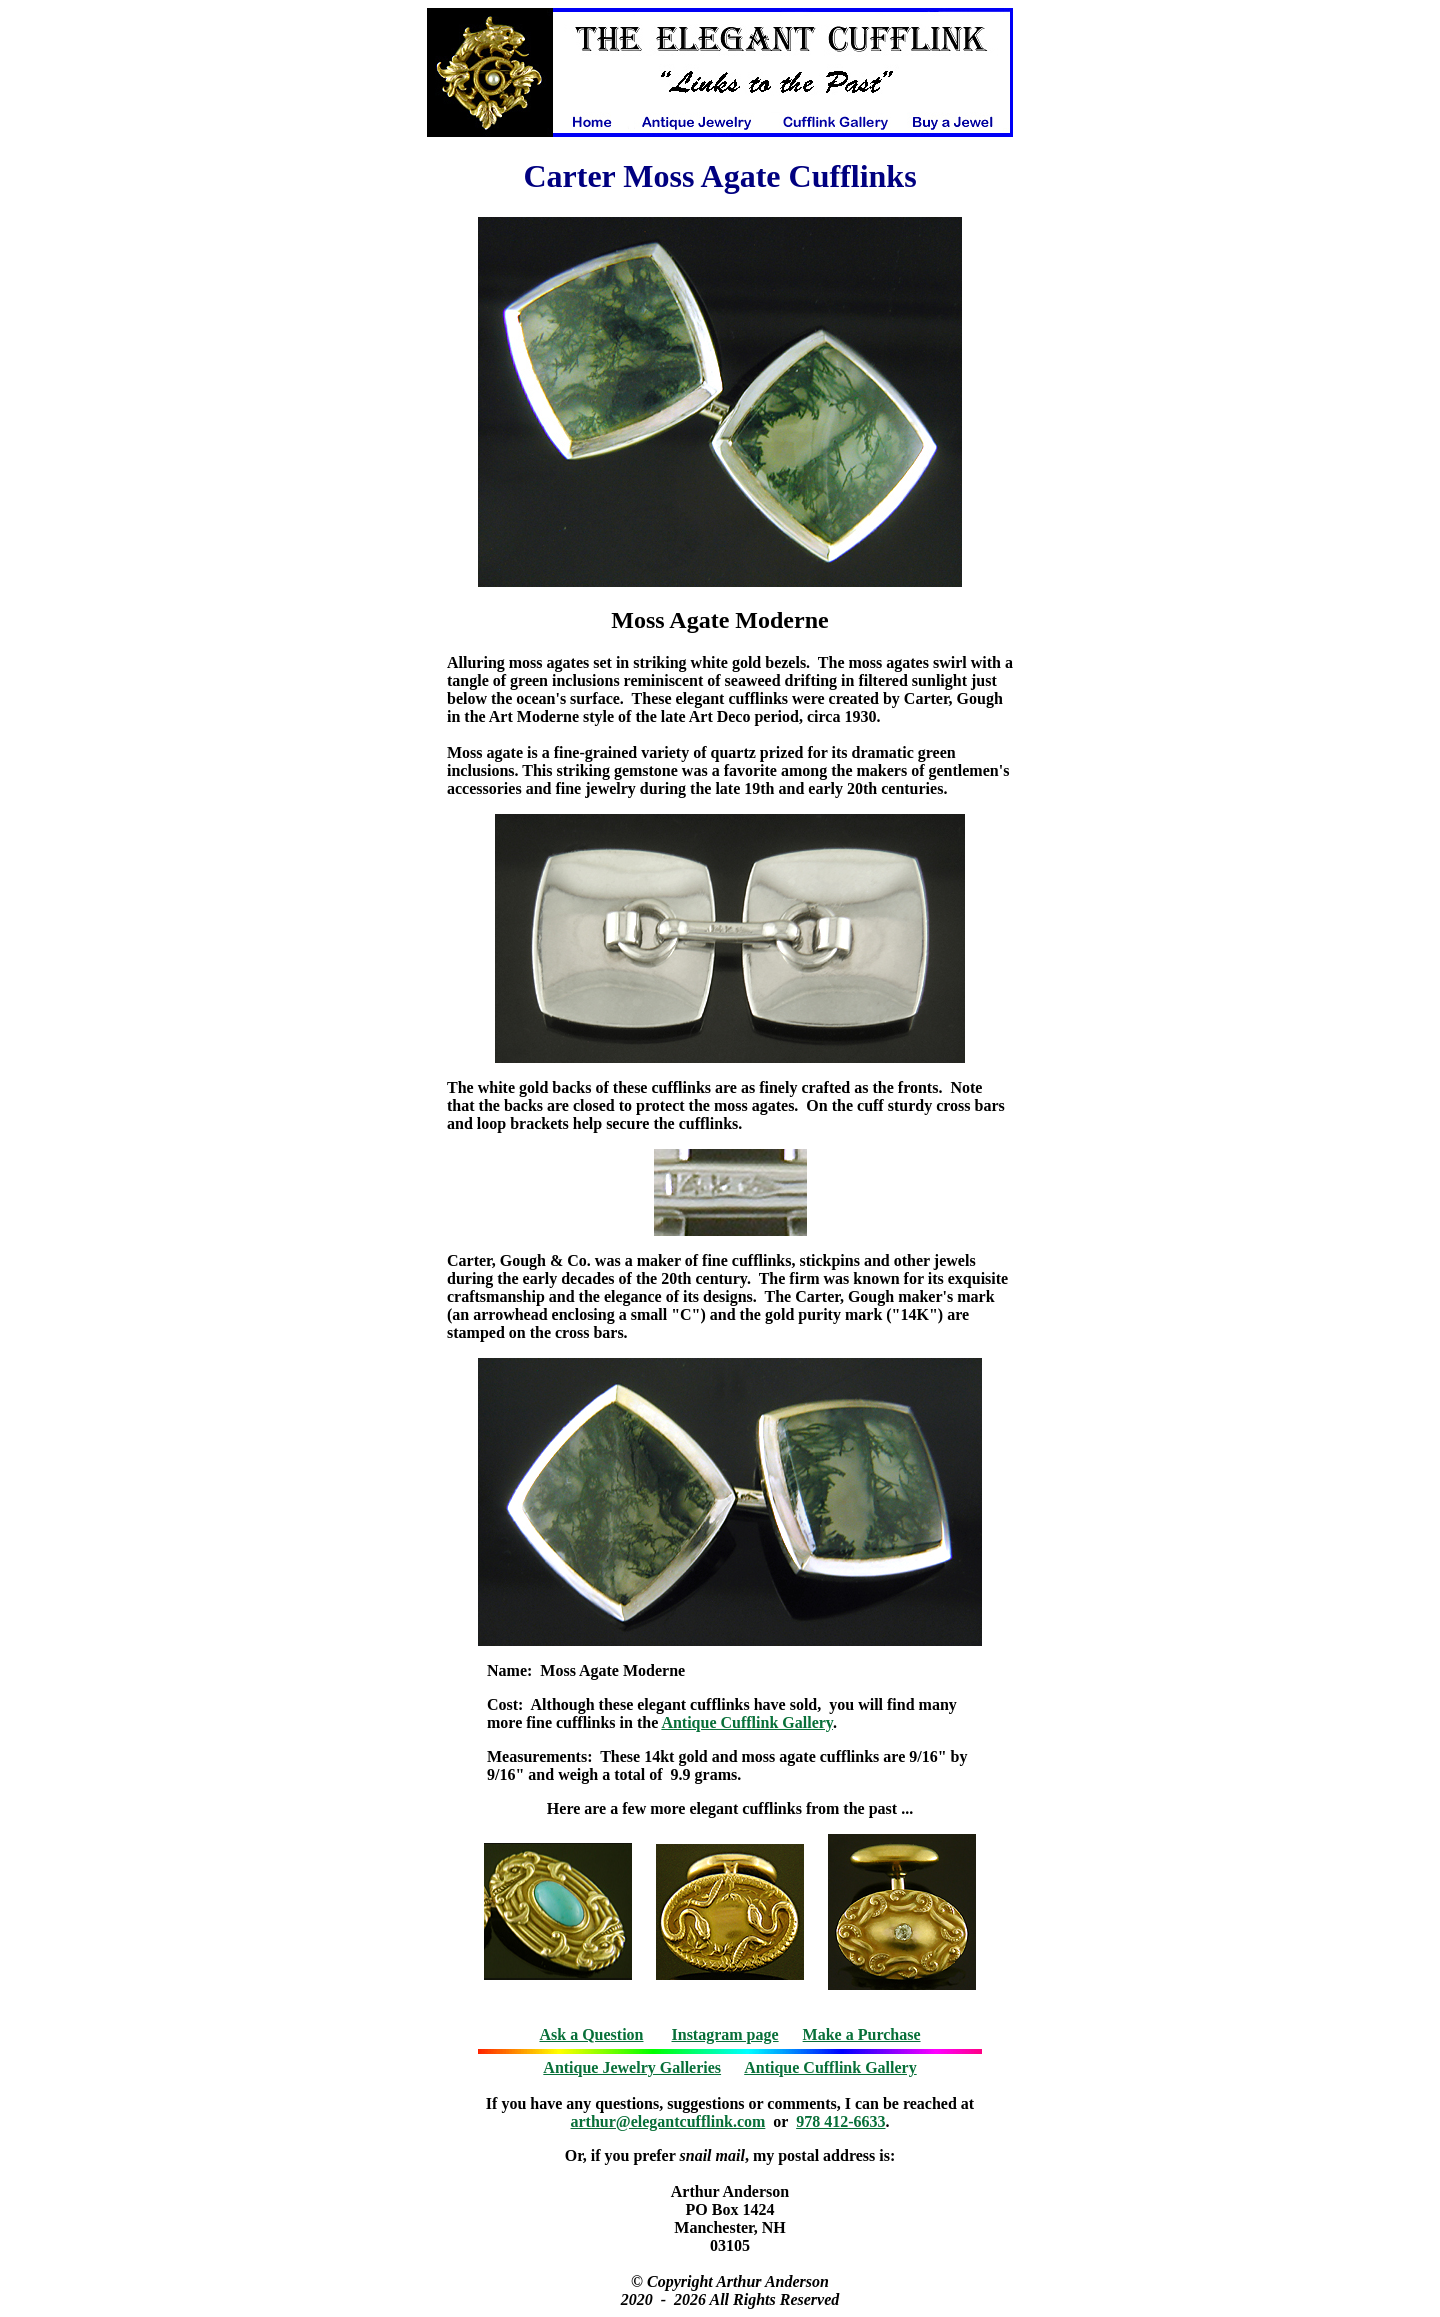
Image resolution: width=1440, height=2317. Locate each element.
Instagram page (725, 2034)
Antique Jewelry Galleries (632, 2067)
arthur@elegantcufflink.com (668, 2121)
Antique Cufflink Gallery (747, 1722)
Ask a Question (591, 2034)
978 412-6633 (840, 2121)
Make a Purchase (862, 2034)
